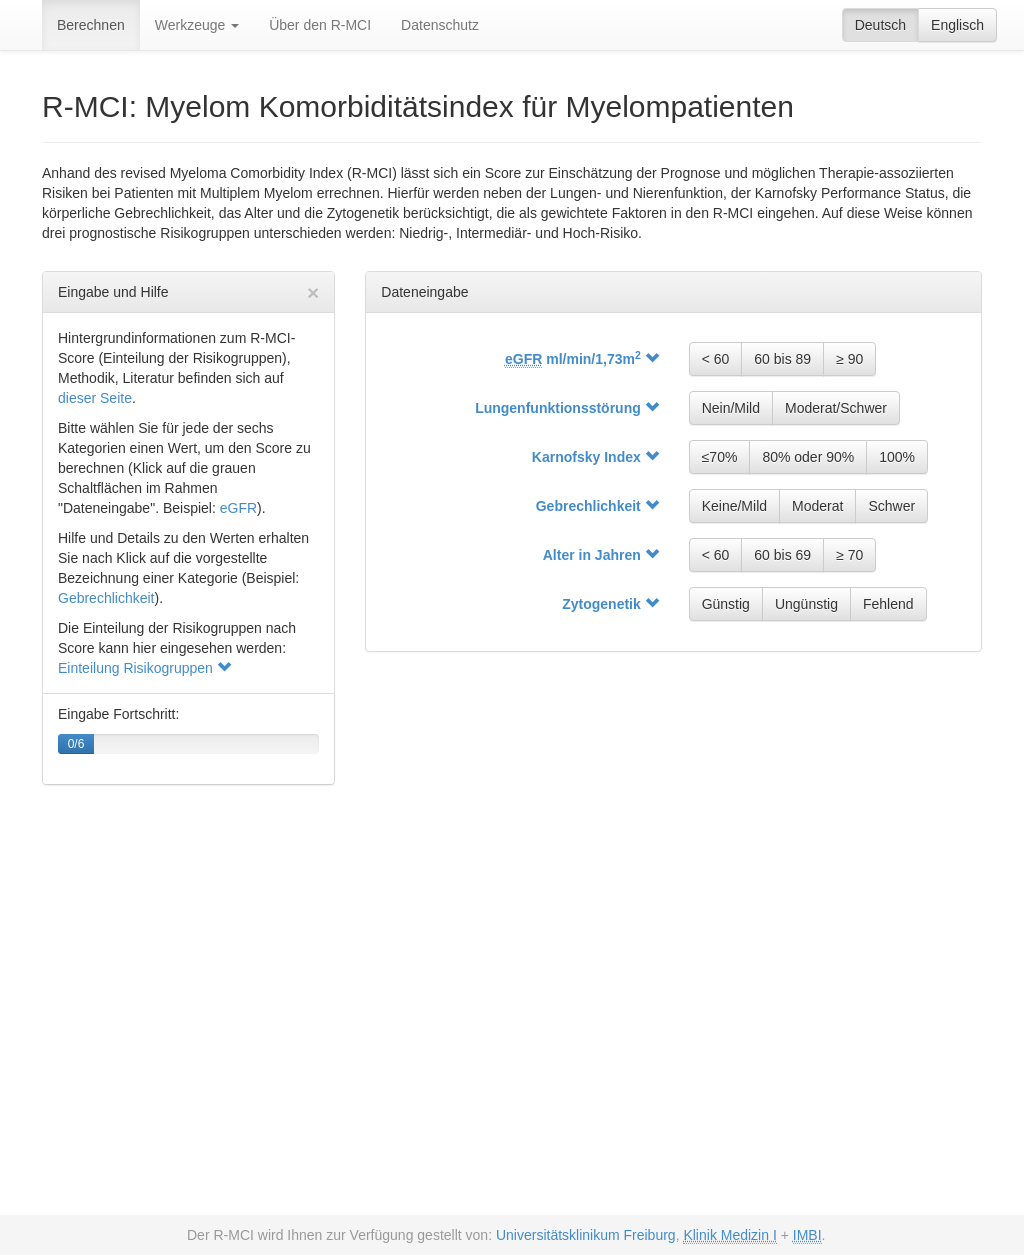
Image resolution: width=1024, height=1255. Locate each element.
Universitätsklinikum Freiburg (586, 1235)
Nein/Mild (731, 408)
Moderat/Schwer (836, 408)
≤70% (720, 457)
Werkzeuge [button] (197, 25)
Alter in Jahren (601, 555)
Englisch (957, 25)
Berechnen (91, 25)
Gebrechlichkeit (106, 598)
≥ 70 (849, 555)
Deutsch (880, 25)
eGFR (238, 508)
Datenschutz (440, 25)
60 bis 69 (782, 555)
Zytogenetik (610, 604)
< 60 (716, 359)
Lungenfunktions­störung (567, 408)
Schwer (891, 506)
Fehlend (888, 604)
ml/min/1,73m (582, 359)
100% (897, 457)
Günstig (726, 604)
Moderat (817, 506)
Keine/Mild (734, 506)
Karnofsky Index (595, 457)
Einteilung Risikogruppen (144, 668)
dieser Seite (95, 398)
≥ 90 (849, 359)
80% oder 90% (808, 457)
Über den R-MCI (320, 25)
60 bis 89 (782, 359)
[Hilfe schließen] (313, 292)
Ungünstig (806, 604)
